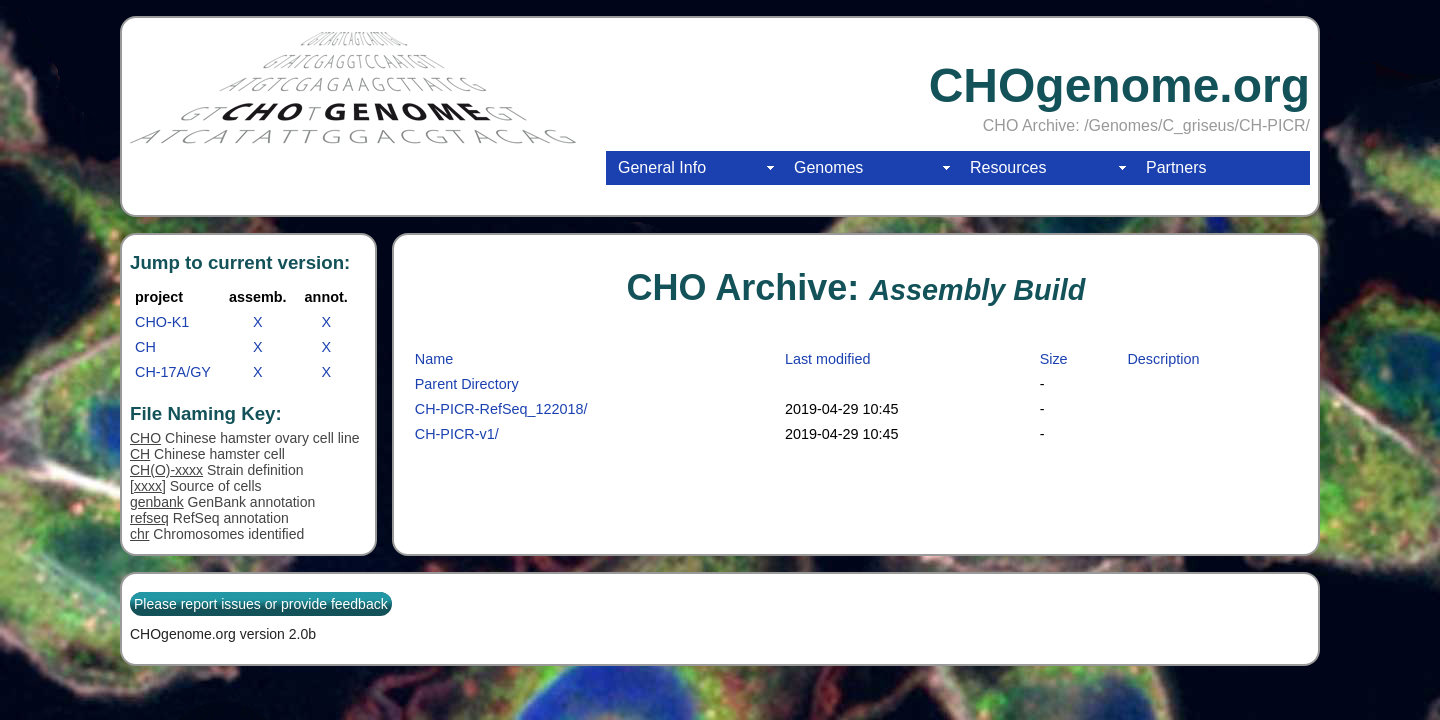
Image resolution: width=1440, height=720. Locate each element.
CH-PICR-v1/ (457, 434)
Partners (1176, 167)
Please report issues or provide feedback (261, 604)
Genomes (828, 167)
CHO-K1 (162, 322)
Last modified (828, 359)
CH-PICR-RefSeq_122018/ (501, 409)
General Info (662, 167)
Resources (1008, 167)
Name (434, 359)
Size (1054, 359)
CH (145, 347)
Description (1163, 359)
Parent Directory (467, 384)
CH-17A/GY (173, 372)
